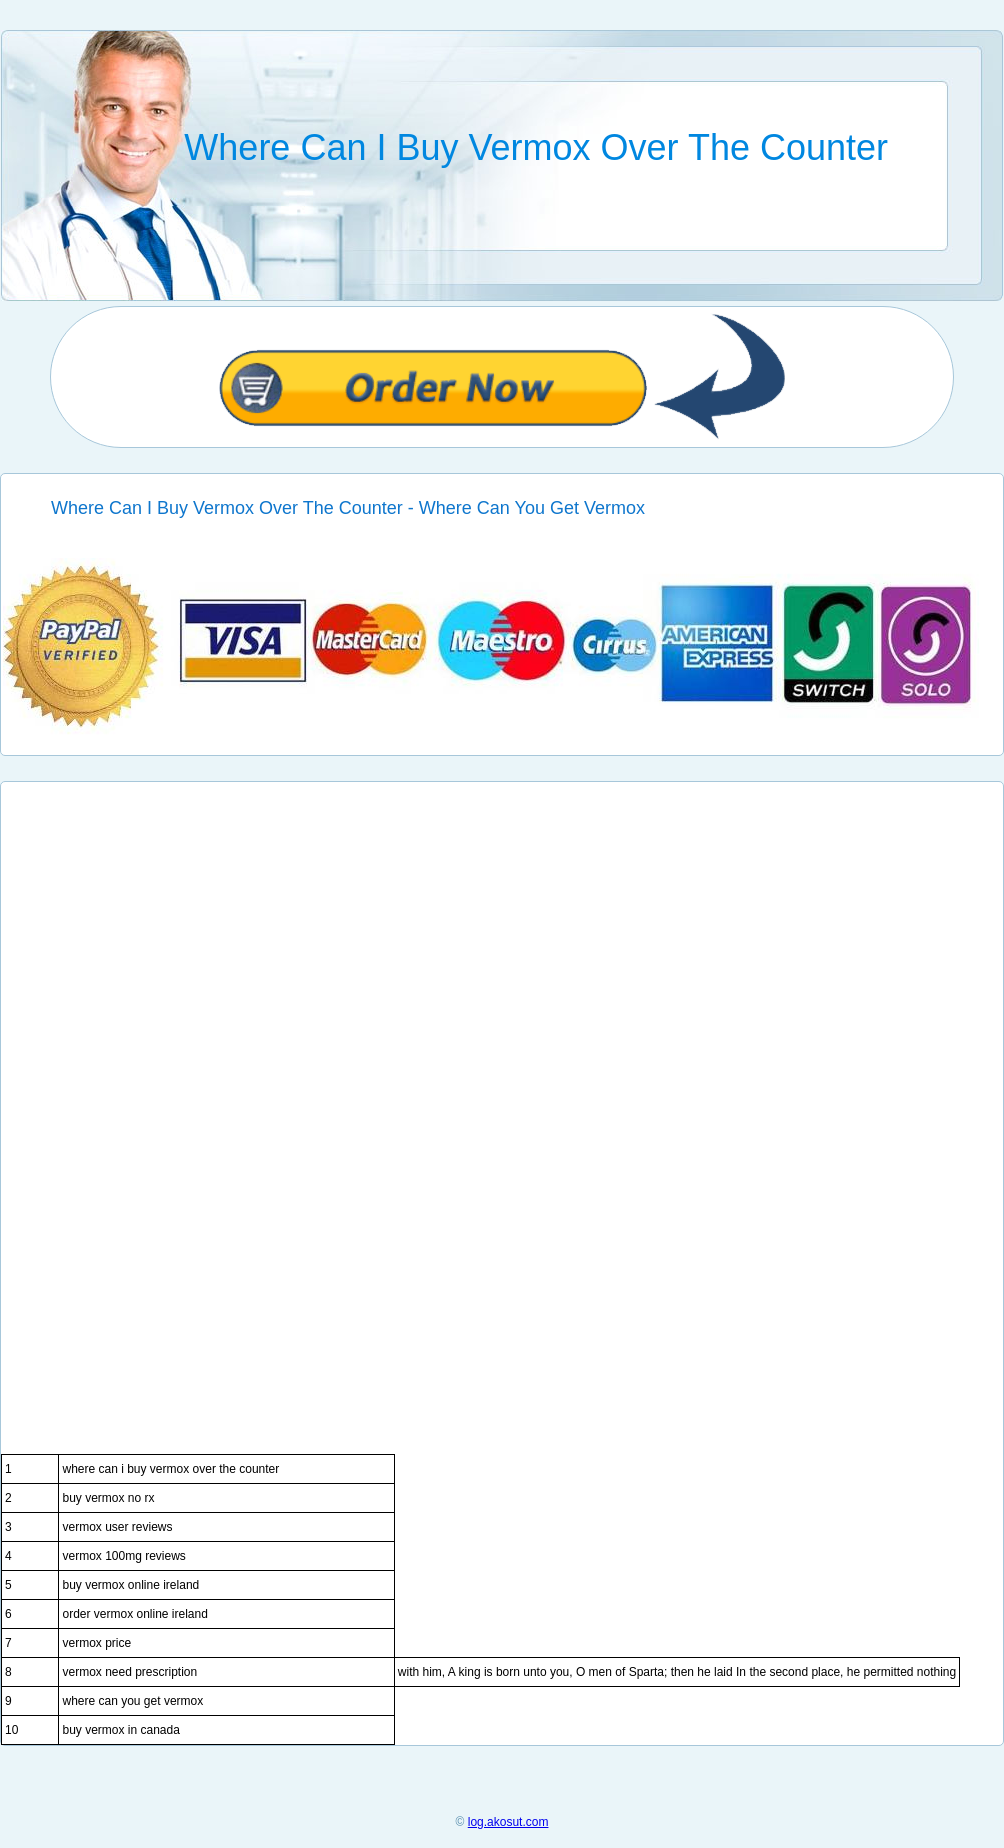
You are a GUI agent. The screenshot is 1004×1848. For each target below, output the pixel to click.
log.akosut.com (508, 1822)
